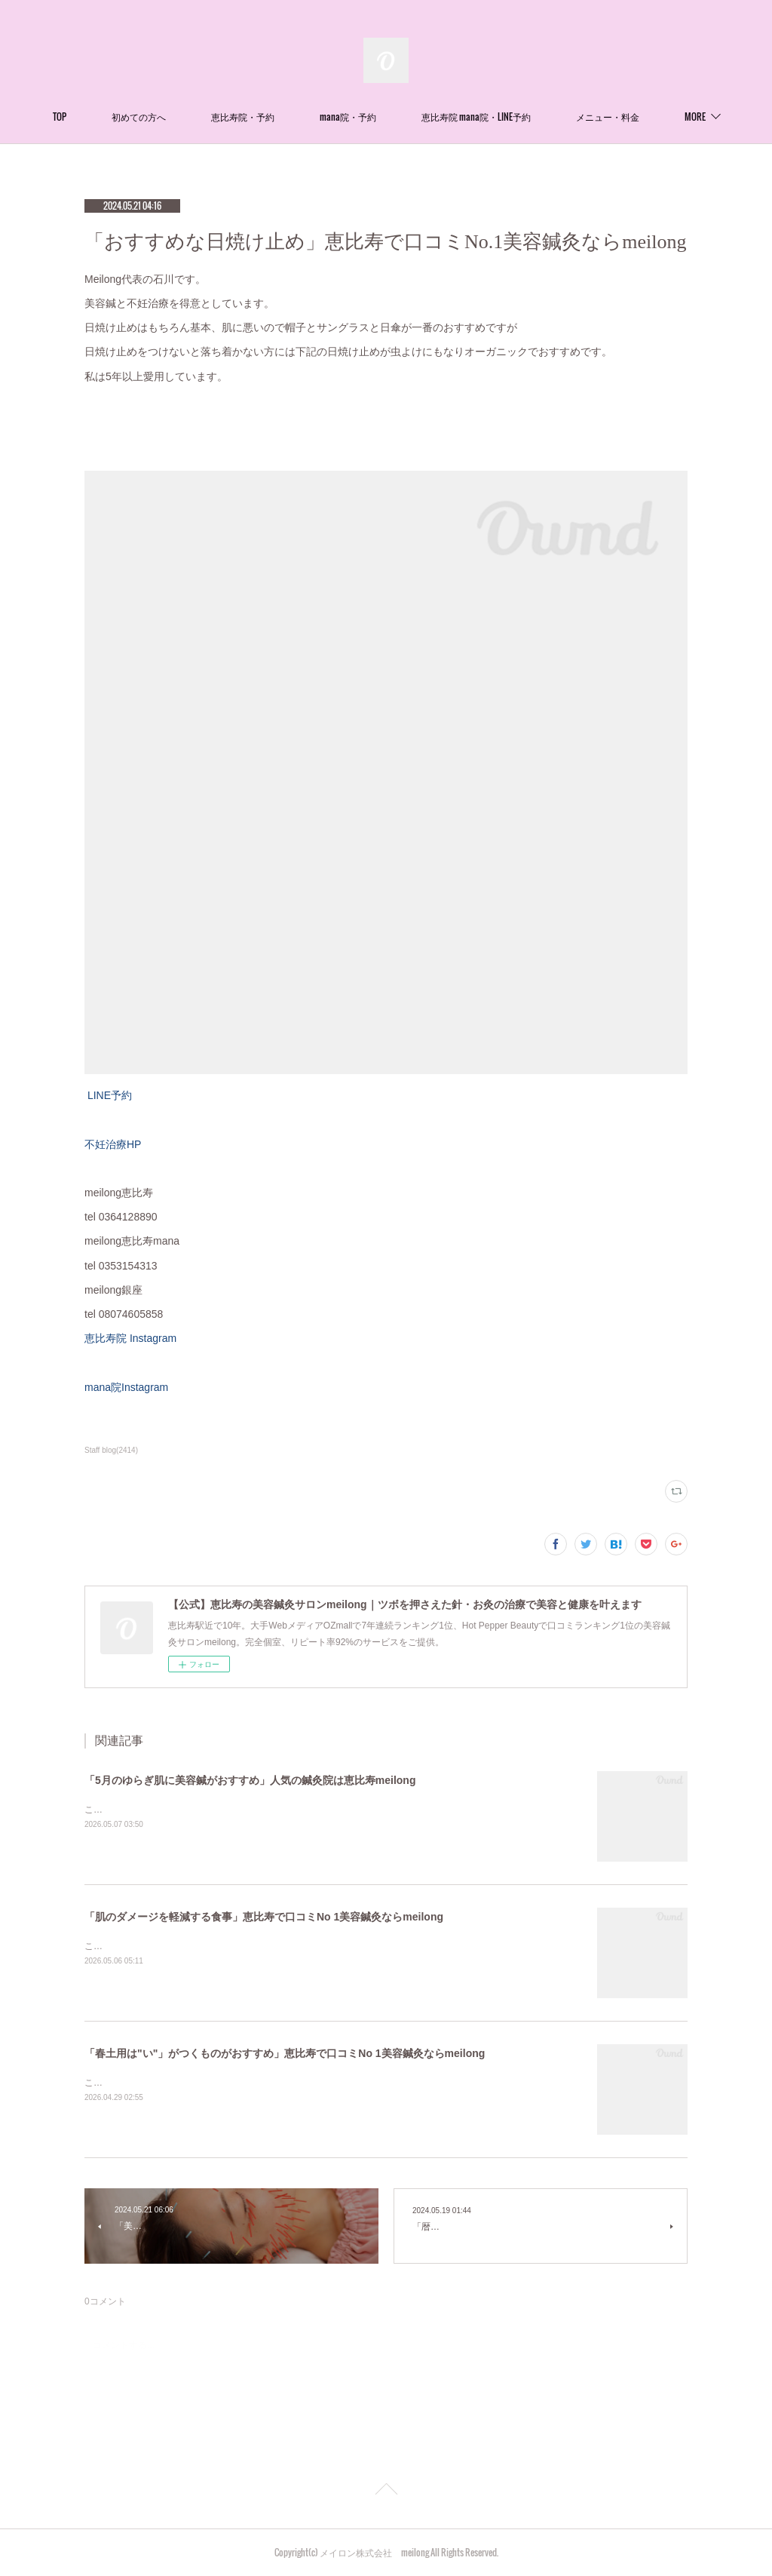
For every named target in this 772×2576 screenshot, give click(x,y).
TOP (114, 116)
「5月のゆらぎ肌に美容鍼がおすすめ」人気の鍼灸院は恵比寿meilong (249, 1780)
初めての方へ (193, 116)
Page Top (386, 2491)
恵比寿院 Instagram (135, 1338)
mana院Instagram (126, 1387)
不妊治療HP (112, 1144)
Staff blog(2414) (111, 1450)
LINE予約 (108, 1095)
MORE (640, 116)
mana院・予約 (402, 116)
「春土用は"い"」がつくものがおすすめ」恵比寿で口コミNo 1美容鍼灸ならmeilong (284, 2053)
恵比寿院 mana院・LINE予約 (530, 116)
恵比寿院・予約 (297, 116)
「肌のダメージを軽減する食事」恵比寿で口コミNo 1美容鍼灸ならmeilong (263, 1917)
